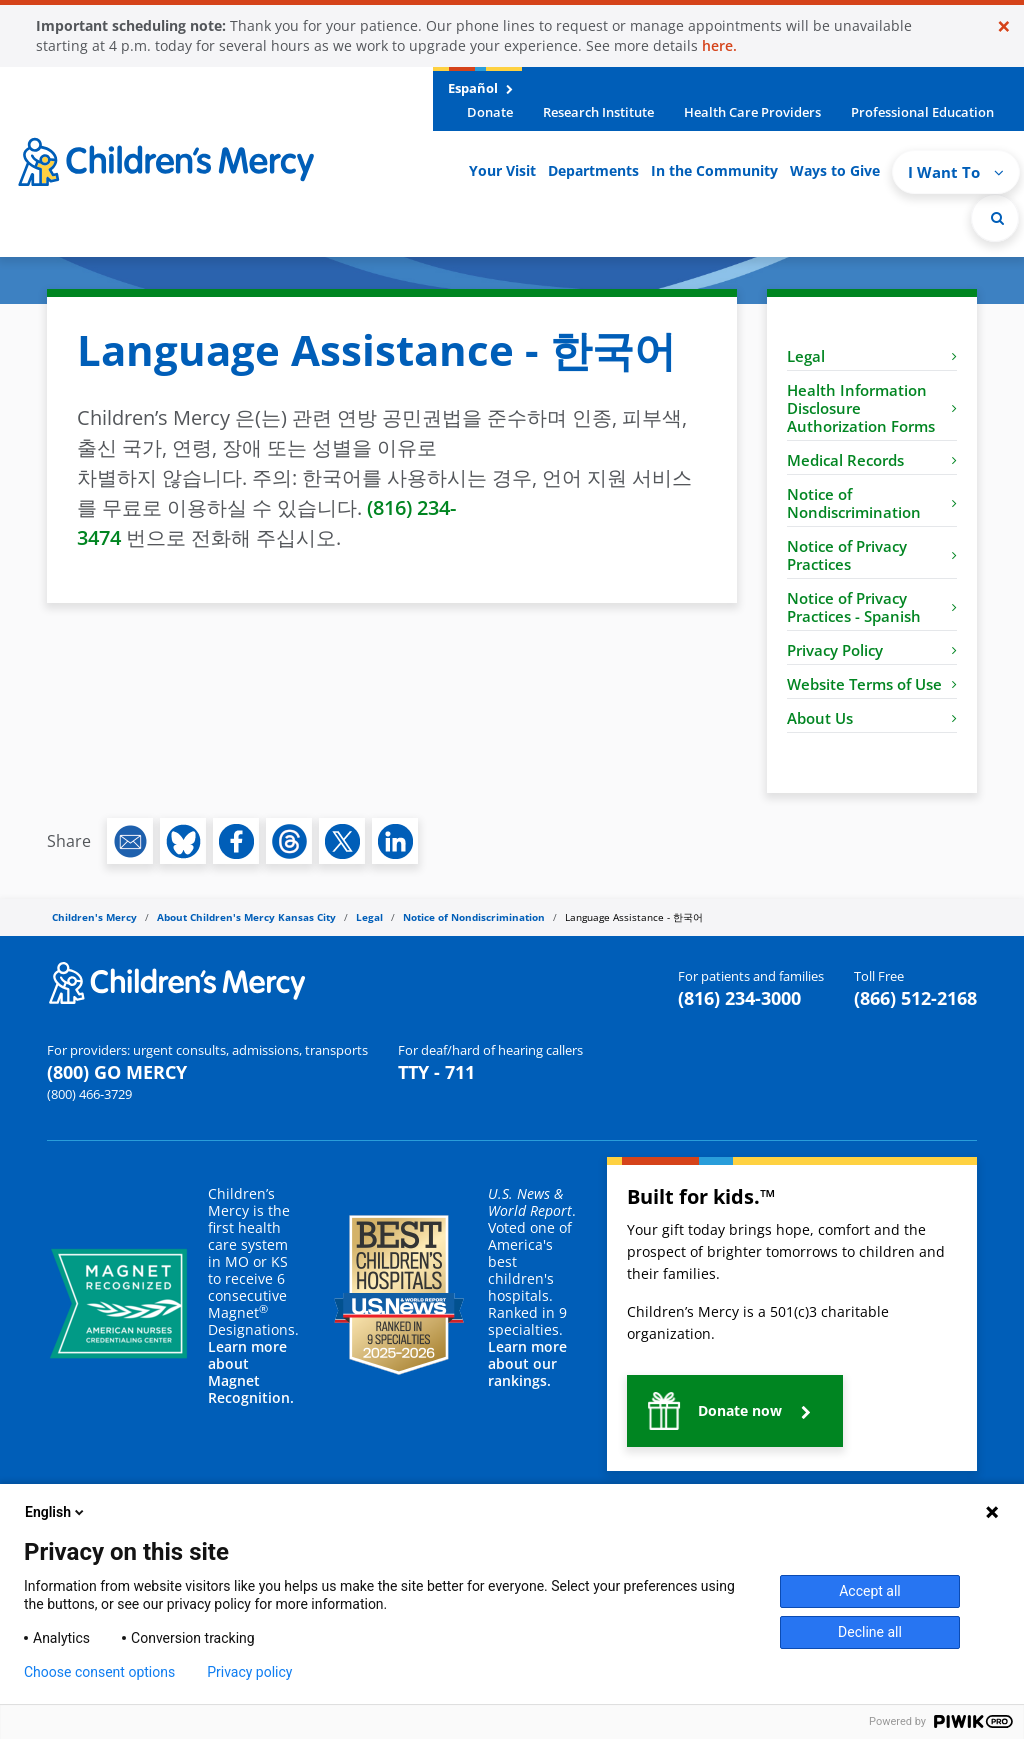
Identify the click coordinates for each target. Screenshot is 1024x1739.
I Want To (956, 172)
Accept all (870, 1591)
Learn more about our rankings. (527, 1363)
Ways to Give (835, 170)
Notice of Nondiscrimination (872, 503)
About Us (872, 718)
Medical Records (872, 460)
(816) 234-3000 (739, 998)
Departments (593, 170)
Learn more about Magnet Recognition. (251, 1372)
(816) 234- (411, 507)
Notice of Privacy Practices (872, 555)
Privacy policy (249, 1672)
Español (480, 88)
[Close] (1004, 26)
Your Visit (502, 170)
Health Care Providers (752, 112)
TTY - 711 (436, 1072)
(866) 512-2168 (915, 998)
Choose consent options (99, 1672)
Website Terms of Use (872, 684)
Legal (872, 356)
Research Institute (598, 112)
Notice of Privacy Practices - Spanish (872, 607)
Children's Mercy (94, 917)
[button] (735, 1411)
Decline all (870, 1632)
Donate (490, 112)
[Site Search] (995, 218)
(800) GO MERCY (117, 1072)
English (56, 1512)
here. (719, 45)
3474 (99, 537)
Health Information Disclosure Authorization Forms (872, 408)
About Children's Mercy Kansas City (246, 917)
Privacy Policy (872, 650)
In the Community (714, 170)
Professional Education (922, 112)
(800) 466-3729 (89, 1094)
